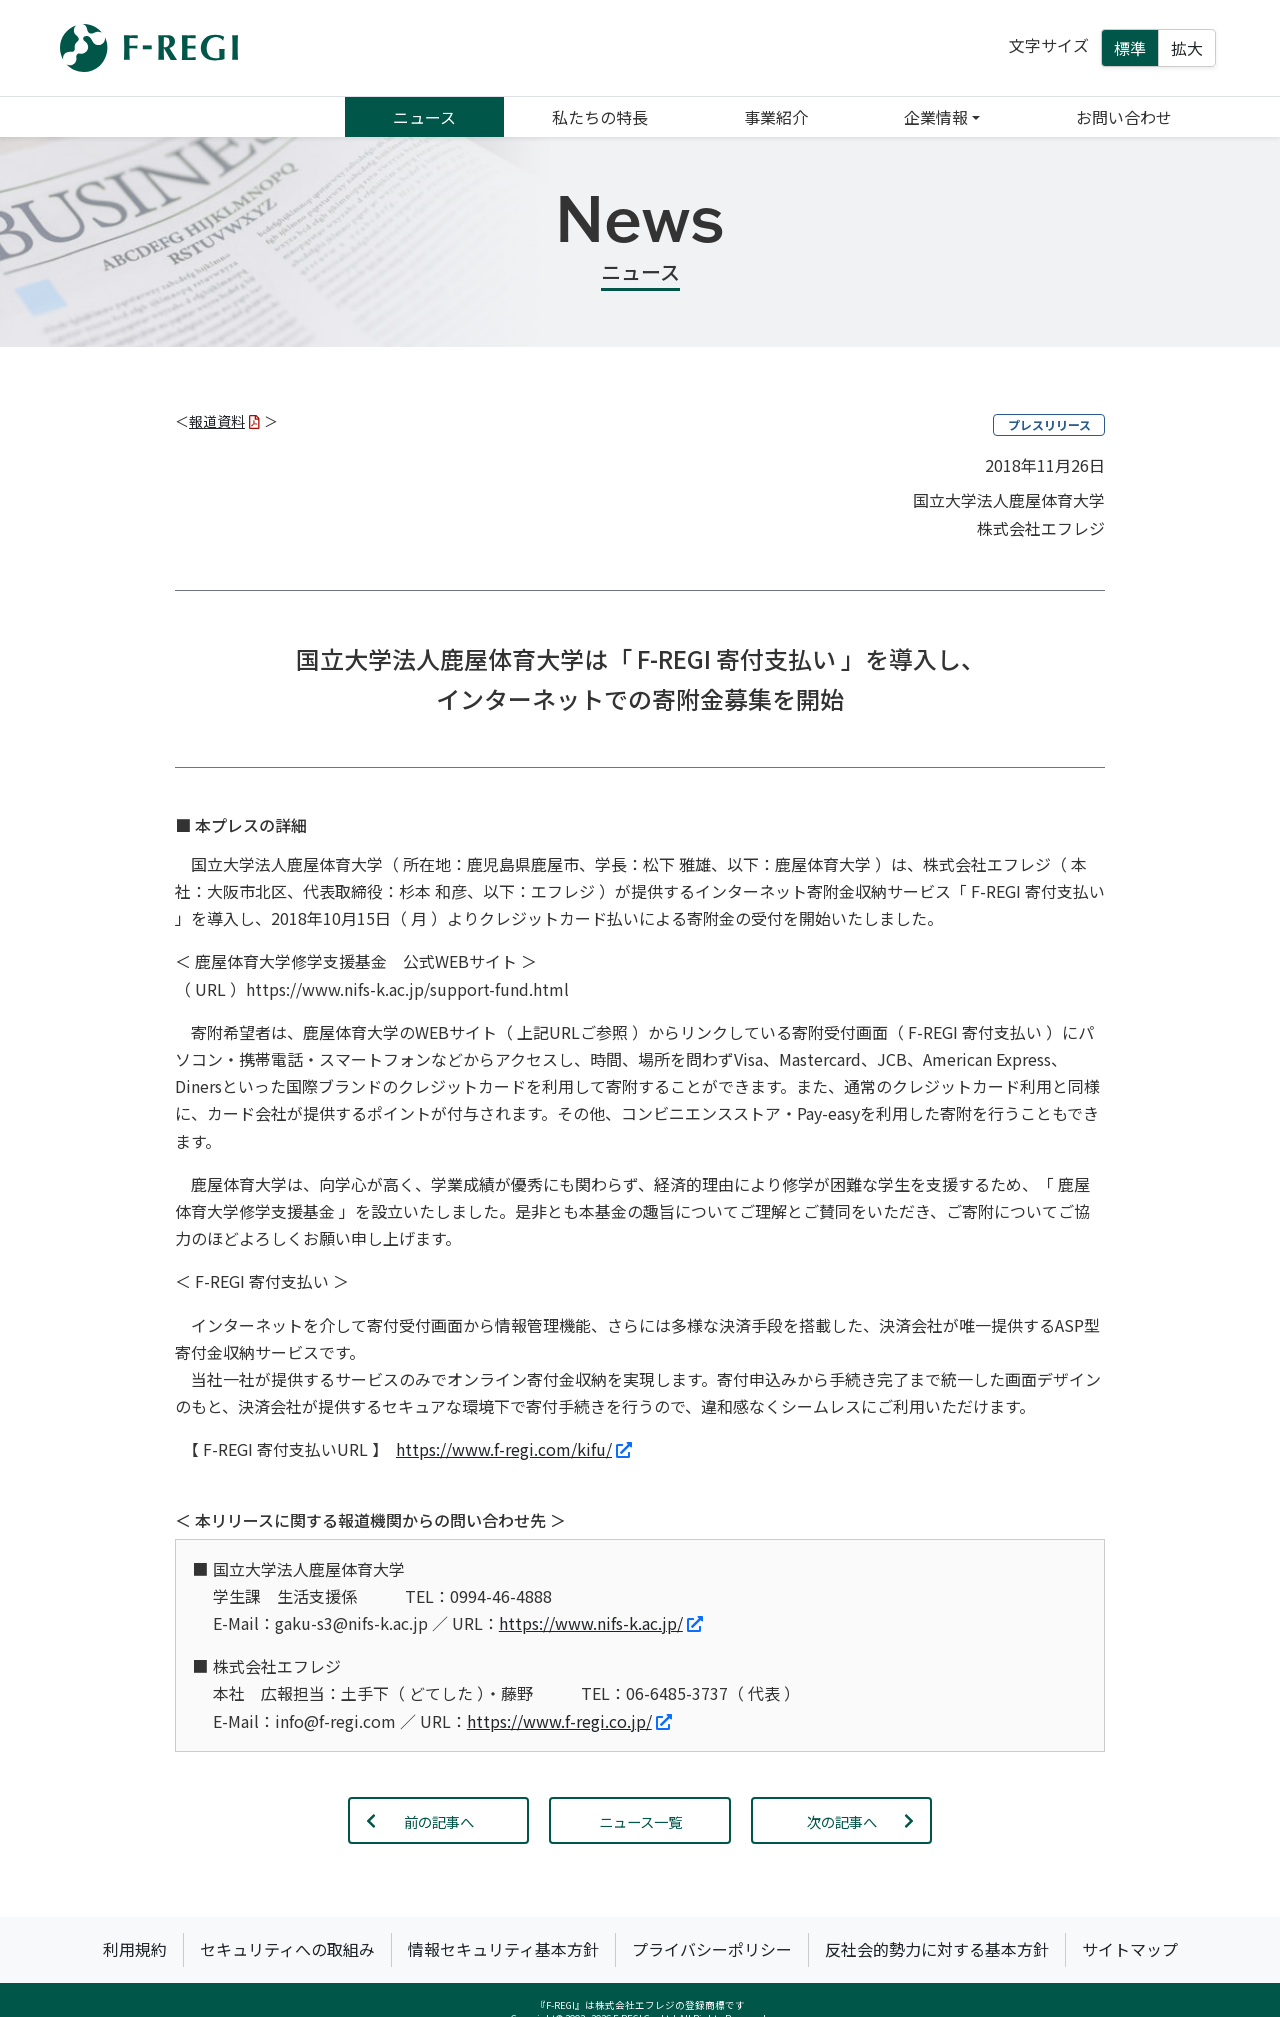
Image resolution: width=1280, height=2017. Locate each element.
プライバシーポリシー (712, 1949)
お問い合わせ (1124, 117)
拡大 (1187, 48)
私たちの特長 (600, 117)
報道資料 (224, 421)
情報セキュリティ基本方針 (503, 1949)
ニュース (424, 117)
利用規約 (135, 1949)
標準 (1130, 48)
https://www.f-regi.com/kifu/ (514, 1449)
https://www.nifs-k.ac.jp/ (601, 1623)
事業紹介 (776, 117)
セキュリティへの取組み (287, 1949)
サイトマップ (1130, 1949)
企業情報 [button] (936, 117)
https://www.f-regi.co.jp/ (569, 1721)
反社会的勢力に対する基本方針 (937, 1949)
